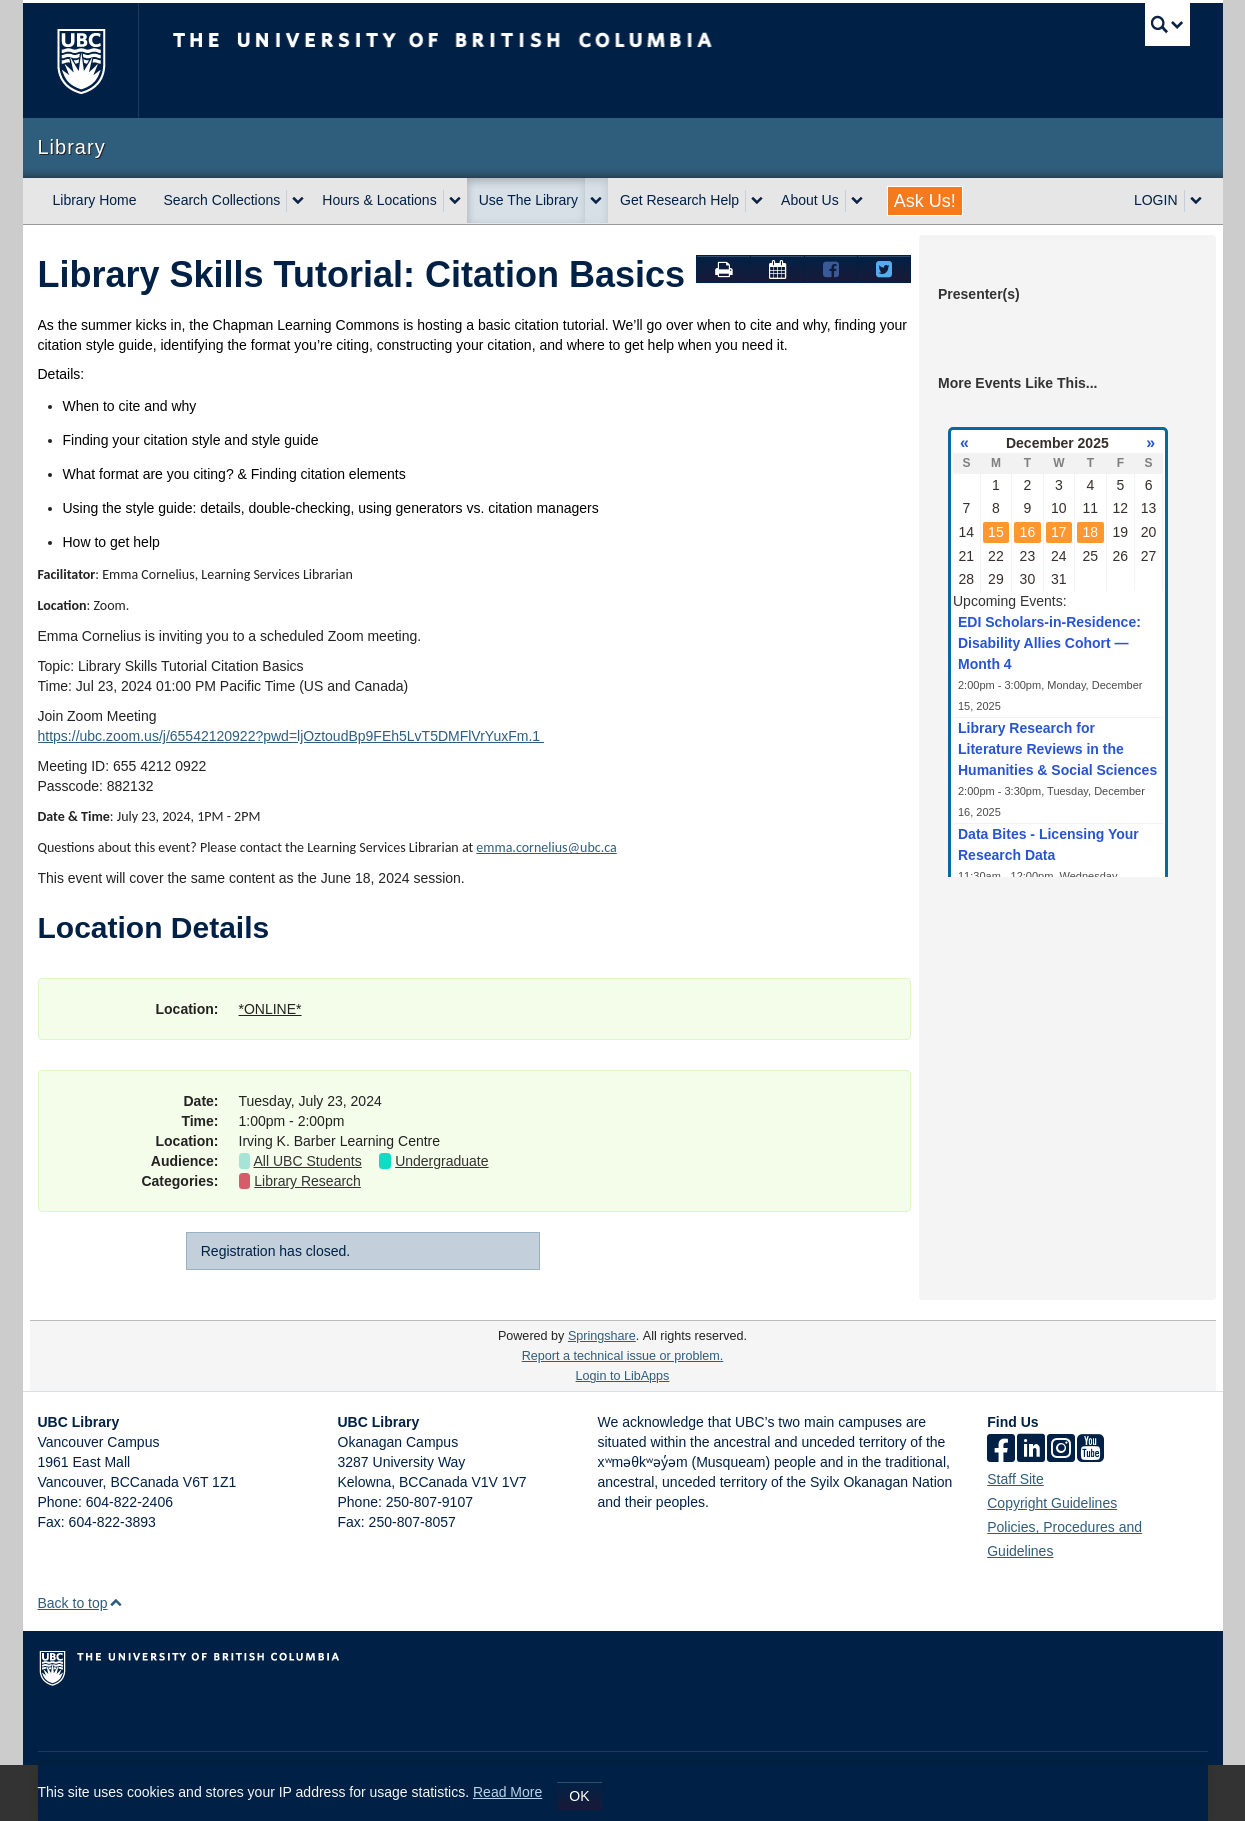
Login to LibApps (623, 1376)
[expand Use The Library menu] (596, 201)
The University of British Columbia (508, 60)
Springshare (602, 1336)
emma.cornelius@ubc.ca (546, 847)
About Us (810, 200)
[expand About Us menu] (857, 201)
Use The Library (528, 200)
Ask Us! (925, 201)
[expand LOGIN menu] (1196, 201)
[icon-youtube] (1090, 1449)
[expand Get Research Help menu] (757, 201)
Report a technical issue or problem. (623, 1356)
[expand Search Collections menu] (298, 201)
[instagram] (1061, 1449)
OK (579, 1796)
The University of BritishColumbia (80, 60)
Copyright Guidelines (1052, 1503)
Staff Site (1015, 1479)
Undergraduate (441, 1161)
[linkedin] (1031, 1449)
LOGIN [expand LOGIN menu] (1156, 200)
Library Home (95, 200)
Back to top (80, 1603)
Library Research (307, 1181)
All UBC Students (308, 1161)
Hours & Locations (379, 200)
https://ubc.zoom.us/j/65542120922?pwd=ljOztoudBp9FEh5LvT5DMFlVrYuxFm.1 (291, 736)
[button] (115, 1602)
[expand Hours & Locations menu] (455, 201)
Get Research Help (679, 200)
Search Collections (222, 200)
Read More (507, 1792)
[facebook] (1001, 1449)
